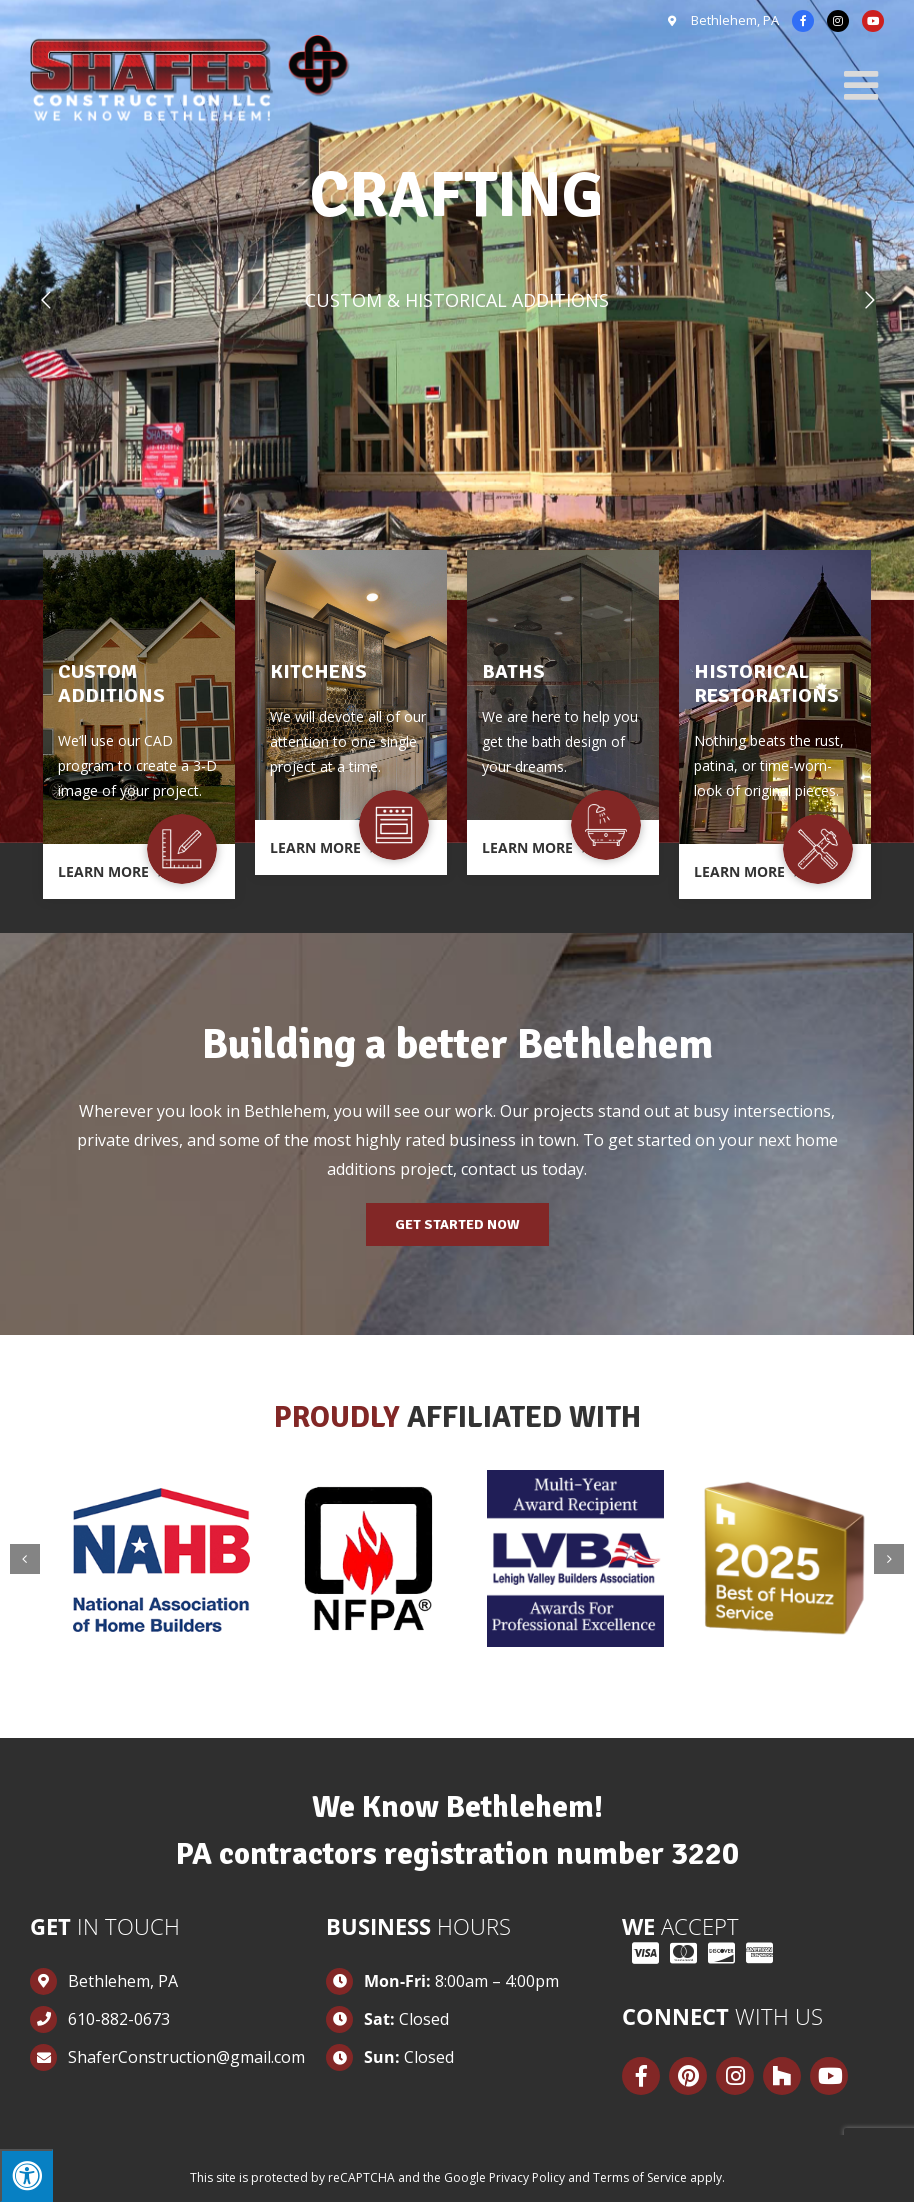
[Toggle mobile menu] (864, 85)
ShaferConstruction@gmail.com (180, 2057)
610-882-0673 (119, 2019)
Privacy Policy (527, 2177)
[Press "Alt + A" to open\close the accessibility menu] (26, 2175)
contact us (499, 1169)
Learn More (112, 871)
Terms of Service (640, 2177)
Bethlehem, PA (733, 20)
